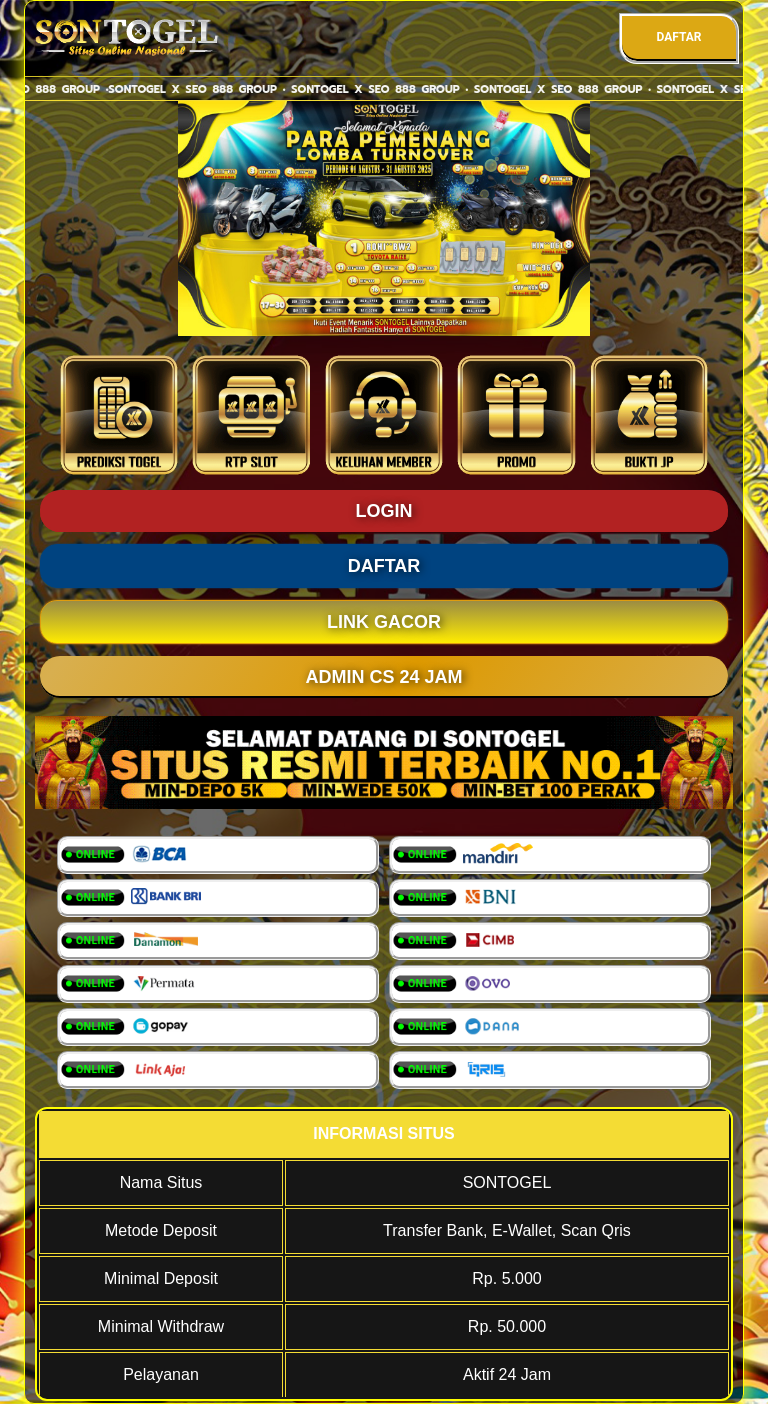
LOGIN (384, 511)
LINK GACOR (384, 622)
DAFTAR (678, 37)
